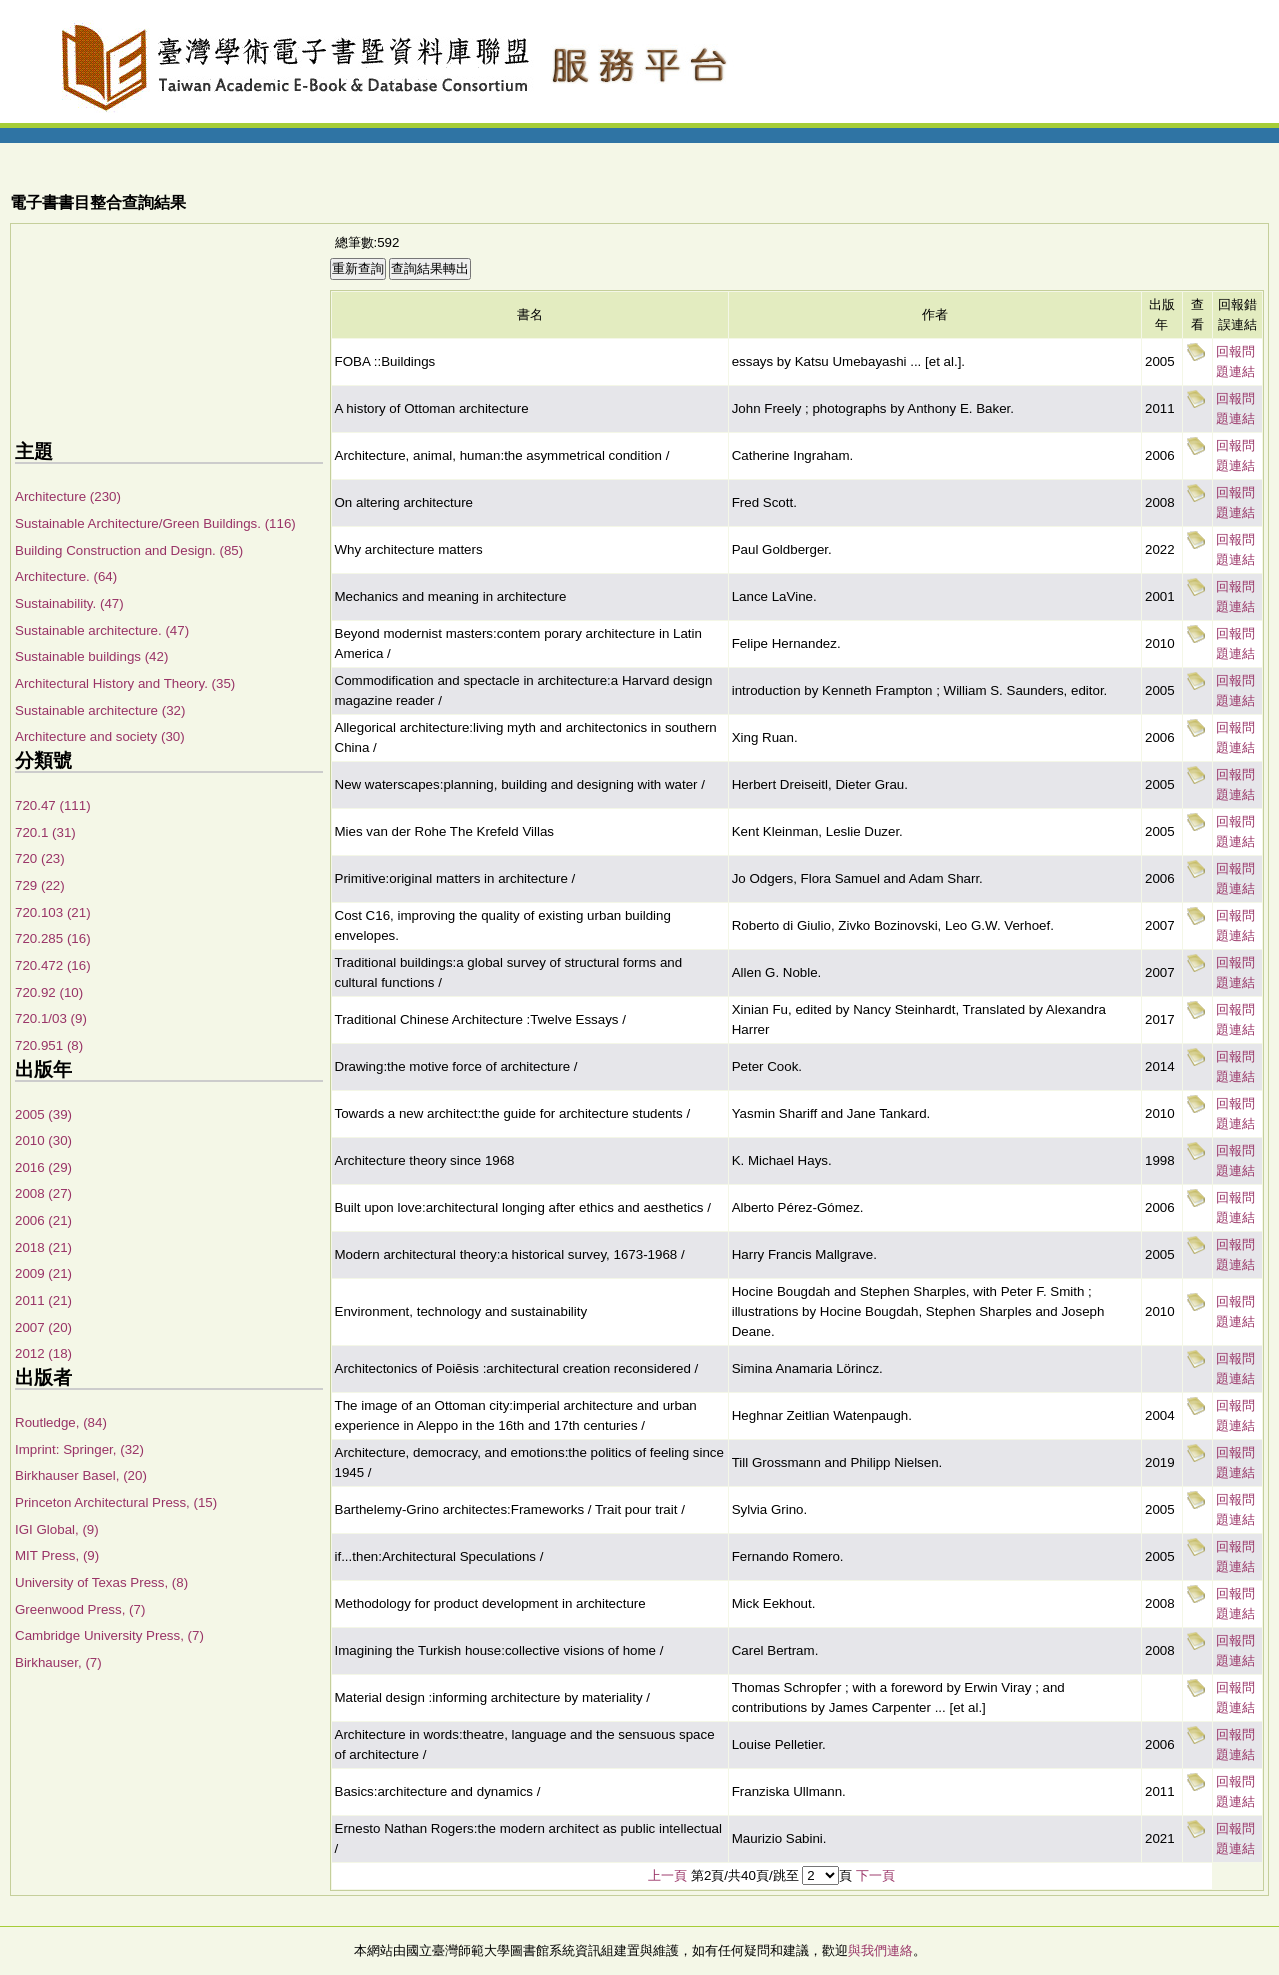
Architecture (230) (68, 496)
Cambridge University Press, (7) (109, 1635)
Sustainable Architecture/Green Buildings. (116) (155, 523)
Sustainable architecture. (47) (102, 630)
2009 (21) (43, 1273)
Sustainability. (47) (69, 603)
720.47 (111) (53, 805)
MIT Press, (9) (57, 1555)
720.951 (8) (49, 1045)
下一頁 (875, 1875)
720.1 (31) (45, 832)
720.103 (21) (53, 912)
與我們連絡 (880, 1950)
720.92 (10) (49, 992)
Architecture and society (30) (100, 736)
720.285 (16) (53, 938)
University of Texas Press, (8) (101, 1582)
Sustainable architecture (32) (100, 710)
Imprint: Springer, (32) (79, 1449)
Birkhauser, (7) (58, 1662)
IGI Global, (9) (57, 1529)
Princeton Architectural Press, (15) (116, 1502)
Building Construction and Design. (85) (129, 550)
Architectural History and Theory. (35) (125, 683)
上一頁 (667, 1875)
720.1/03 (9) (51, 1018)
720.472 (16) (53, 965)
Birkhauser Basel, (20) (81, 1475)
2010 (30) (43, 1140)
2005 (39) (43, 1114)
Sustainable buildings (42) (91, 656)
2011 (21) (43, 1300)
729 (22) (40, 885)
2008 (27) (43, 1193)
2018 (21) (43, 1247)
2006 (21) (43, 1220)
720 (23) (40, 858)
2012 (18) (43, 1353)
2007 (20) (43, 1327)
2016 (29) (43, 1167)
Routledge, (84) (61, 1422)
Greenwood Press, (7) (80, 1609)
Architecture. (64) (66, 576)
